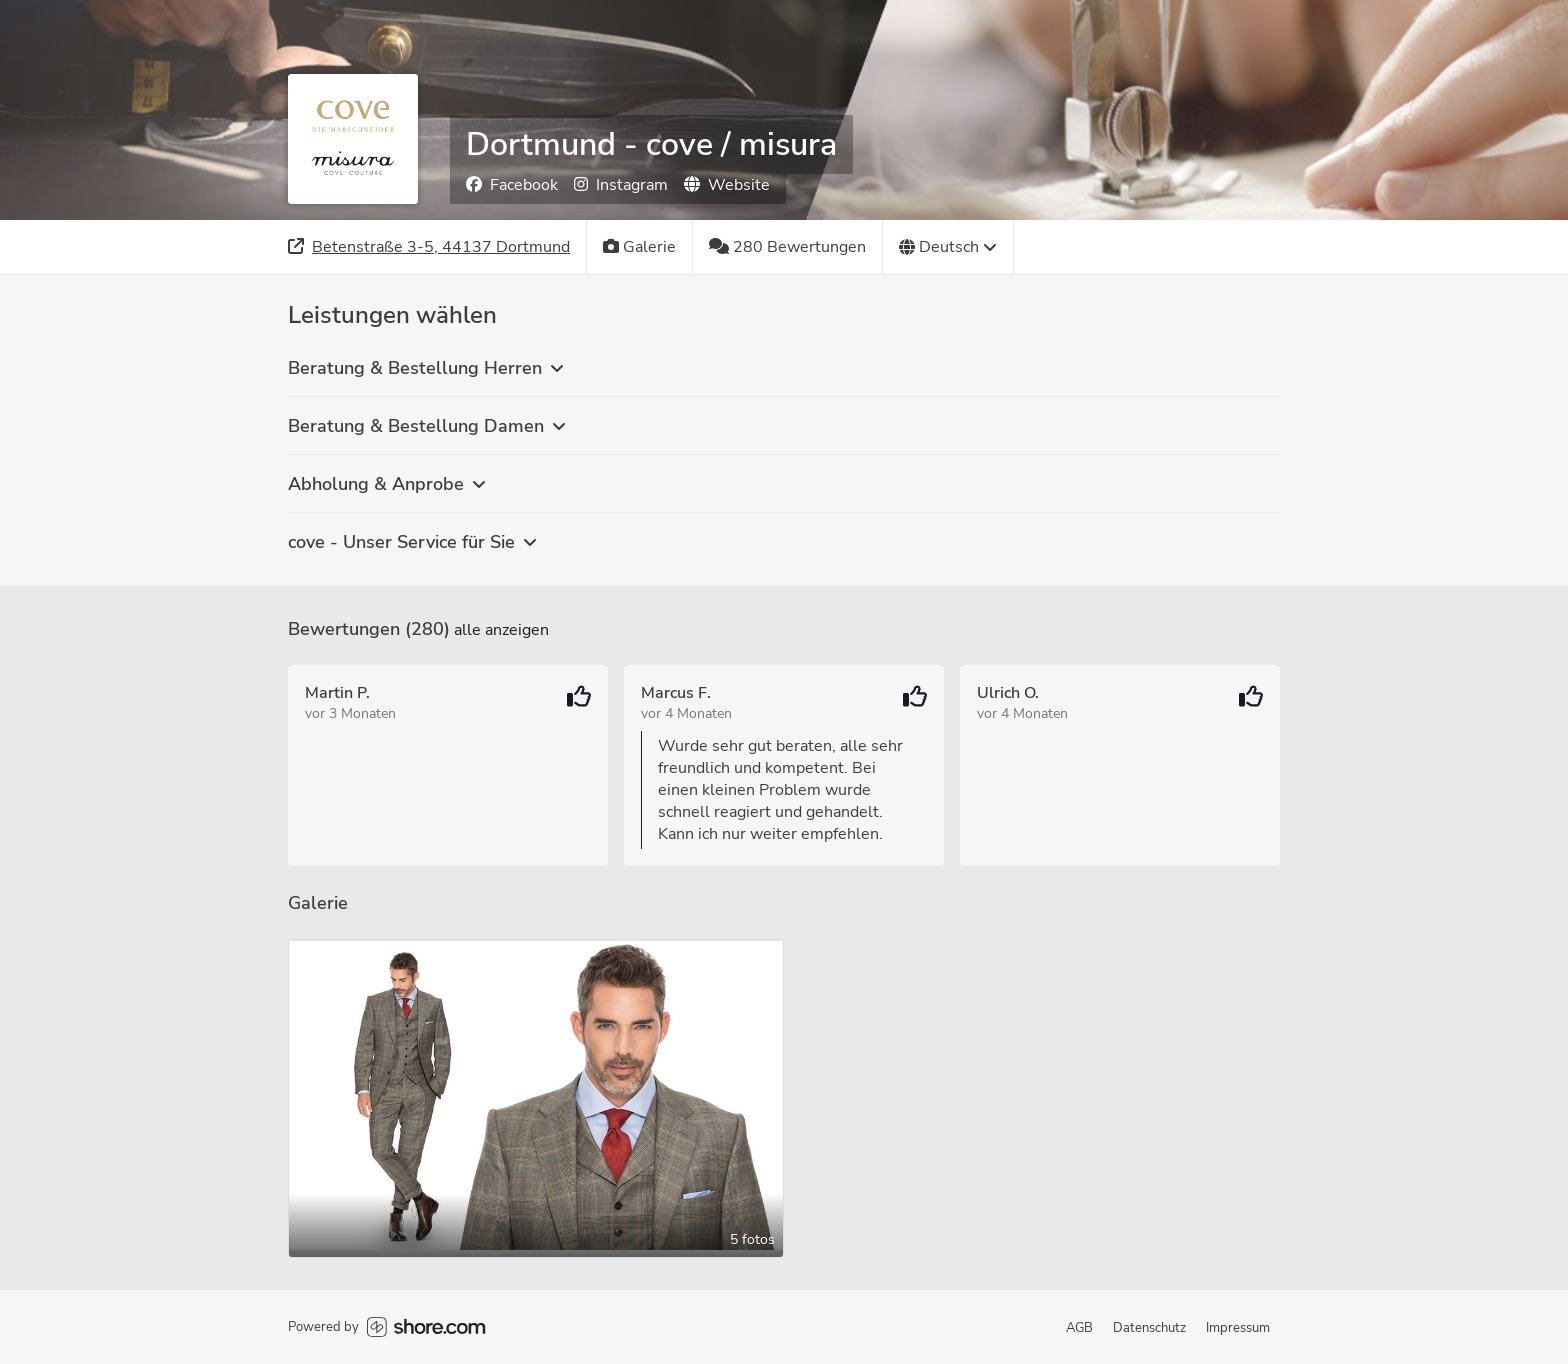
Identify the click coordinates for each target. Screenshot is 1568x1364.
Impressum (1238, 1328)
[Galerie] (640, 247)
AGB (1079, 1328)
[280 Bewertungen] (788, 247)
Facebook (512, 185)
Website (727, 185)
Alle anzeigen (501, 630)
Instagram (621, 185)
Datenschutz (1149, 1328)
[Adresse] (429, 247)
